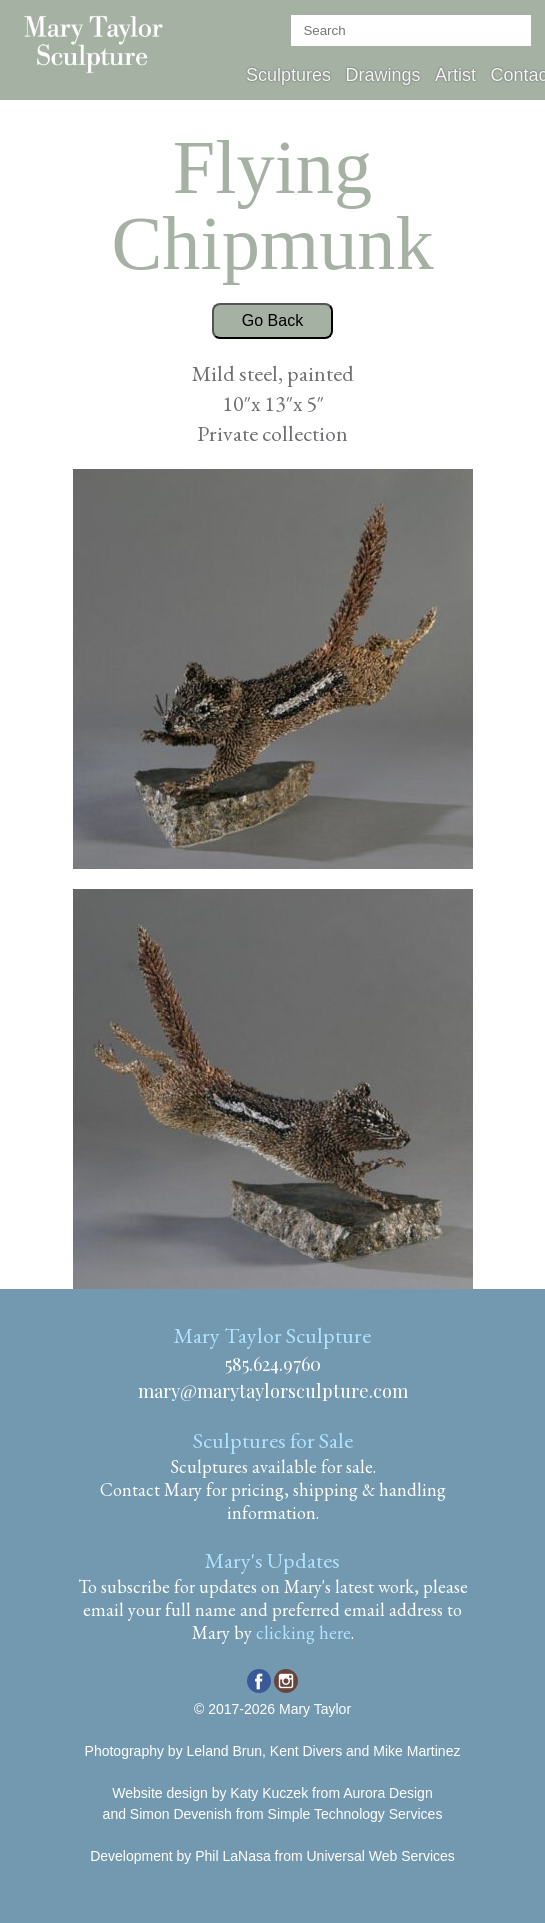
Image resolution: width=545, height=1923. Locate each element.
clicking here (303, 1632)
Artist (455, 75)
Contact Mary (151, 1489)
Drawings (382, 75)
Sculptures (288, 75)
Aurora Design (388, 1793)
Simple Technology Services (355, 1814)
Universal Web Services (380, 1856)
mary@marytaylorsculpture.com (273, 1391)
